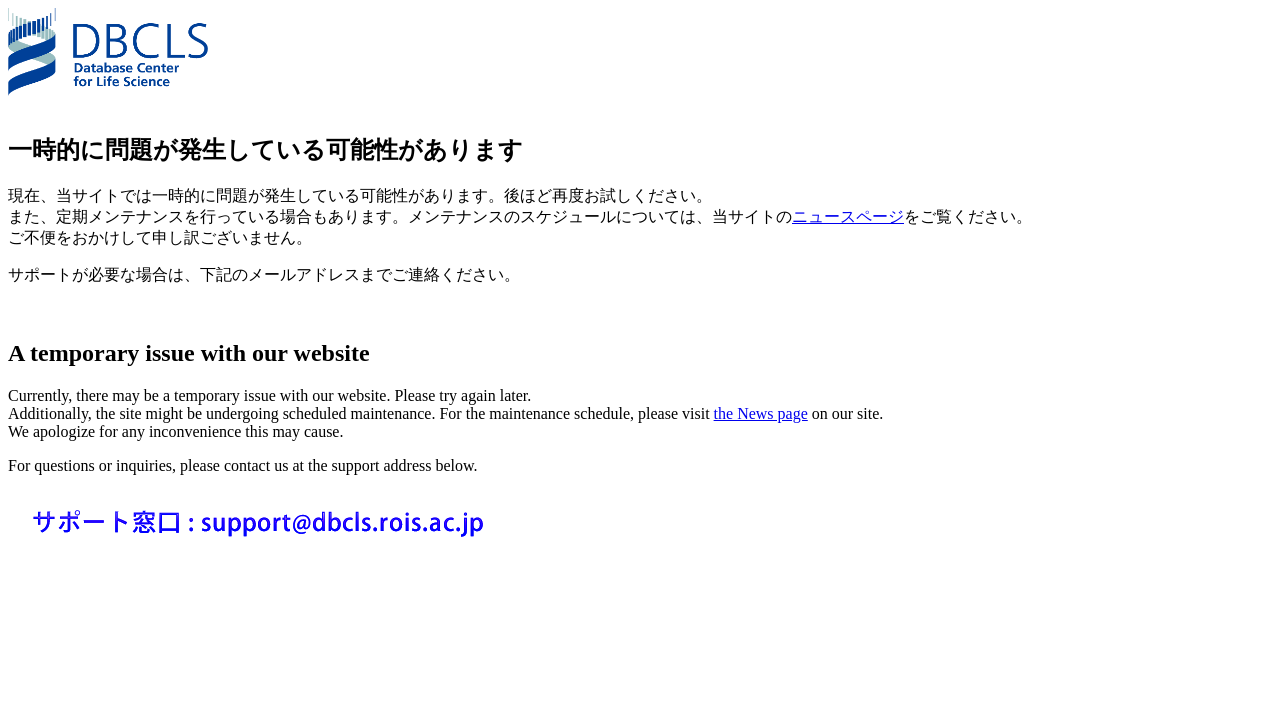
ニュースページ (848, 216)
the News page (761, 413)
